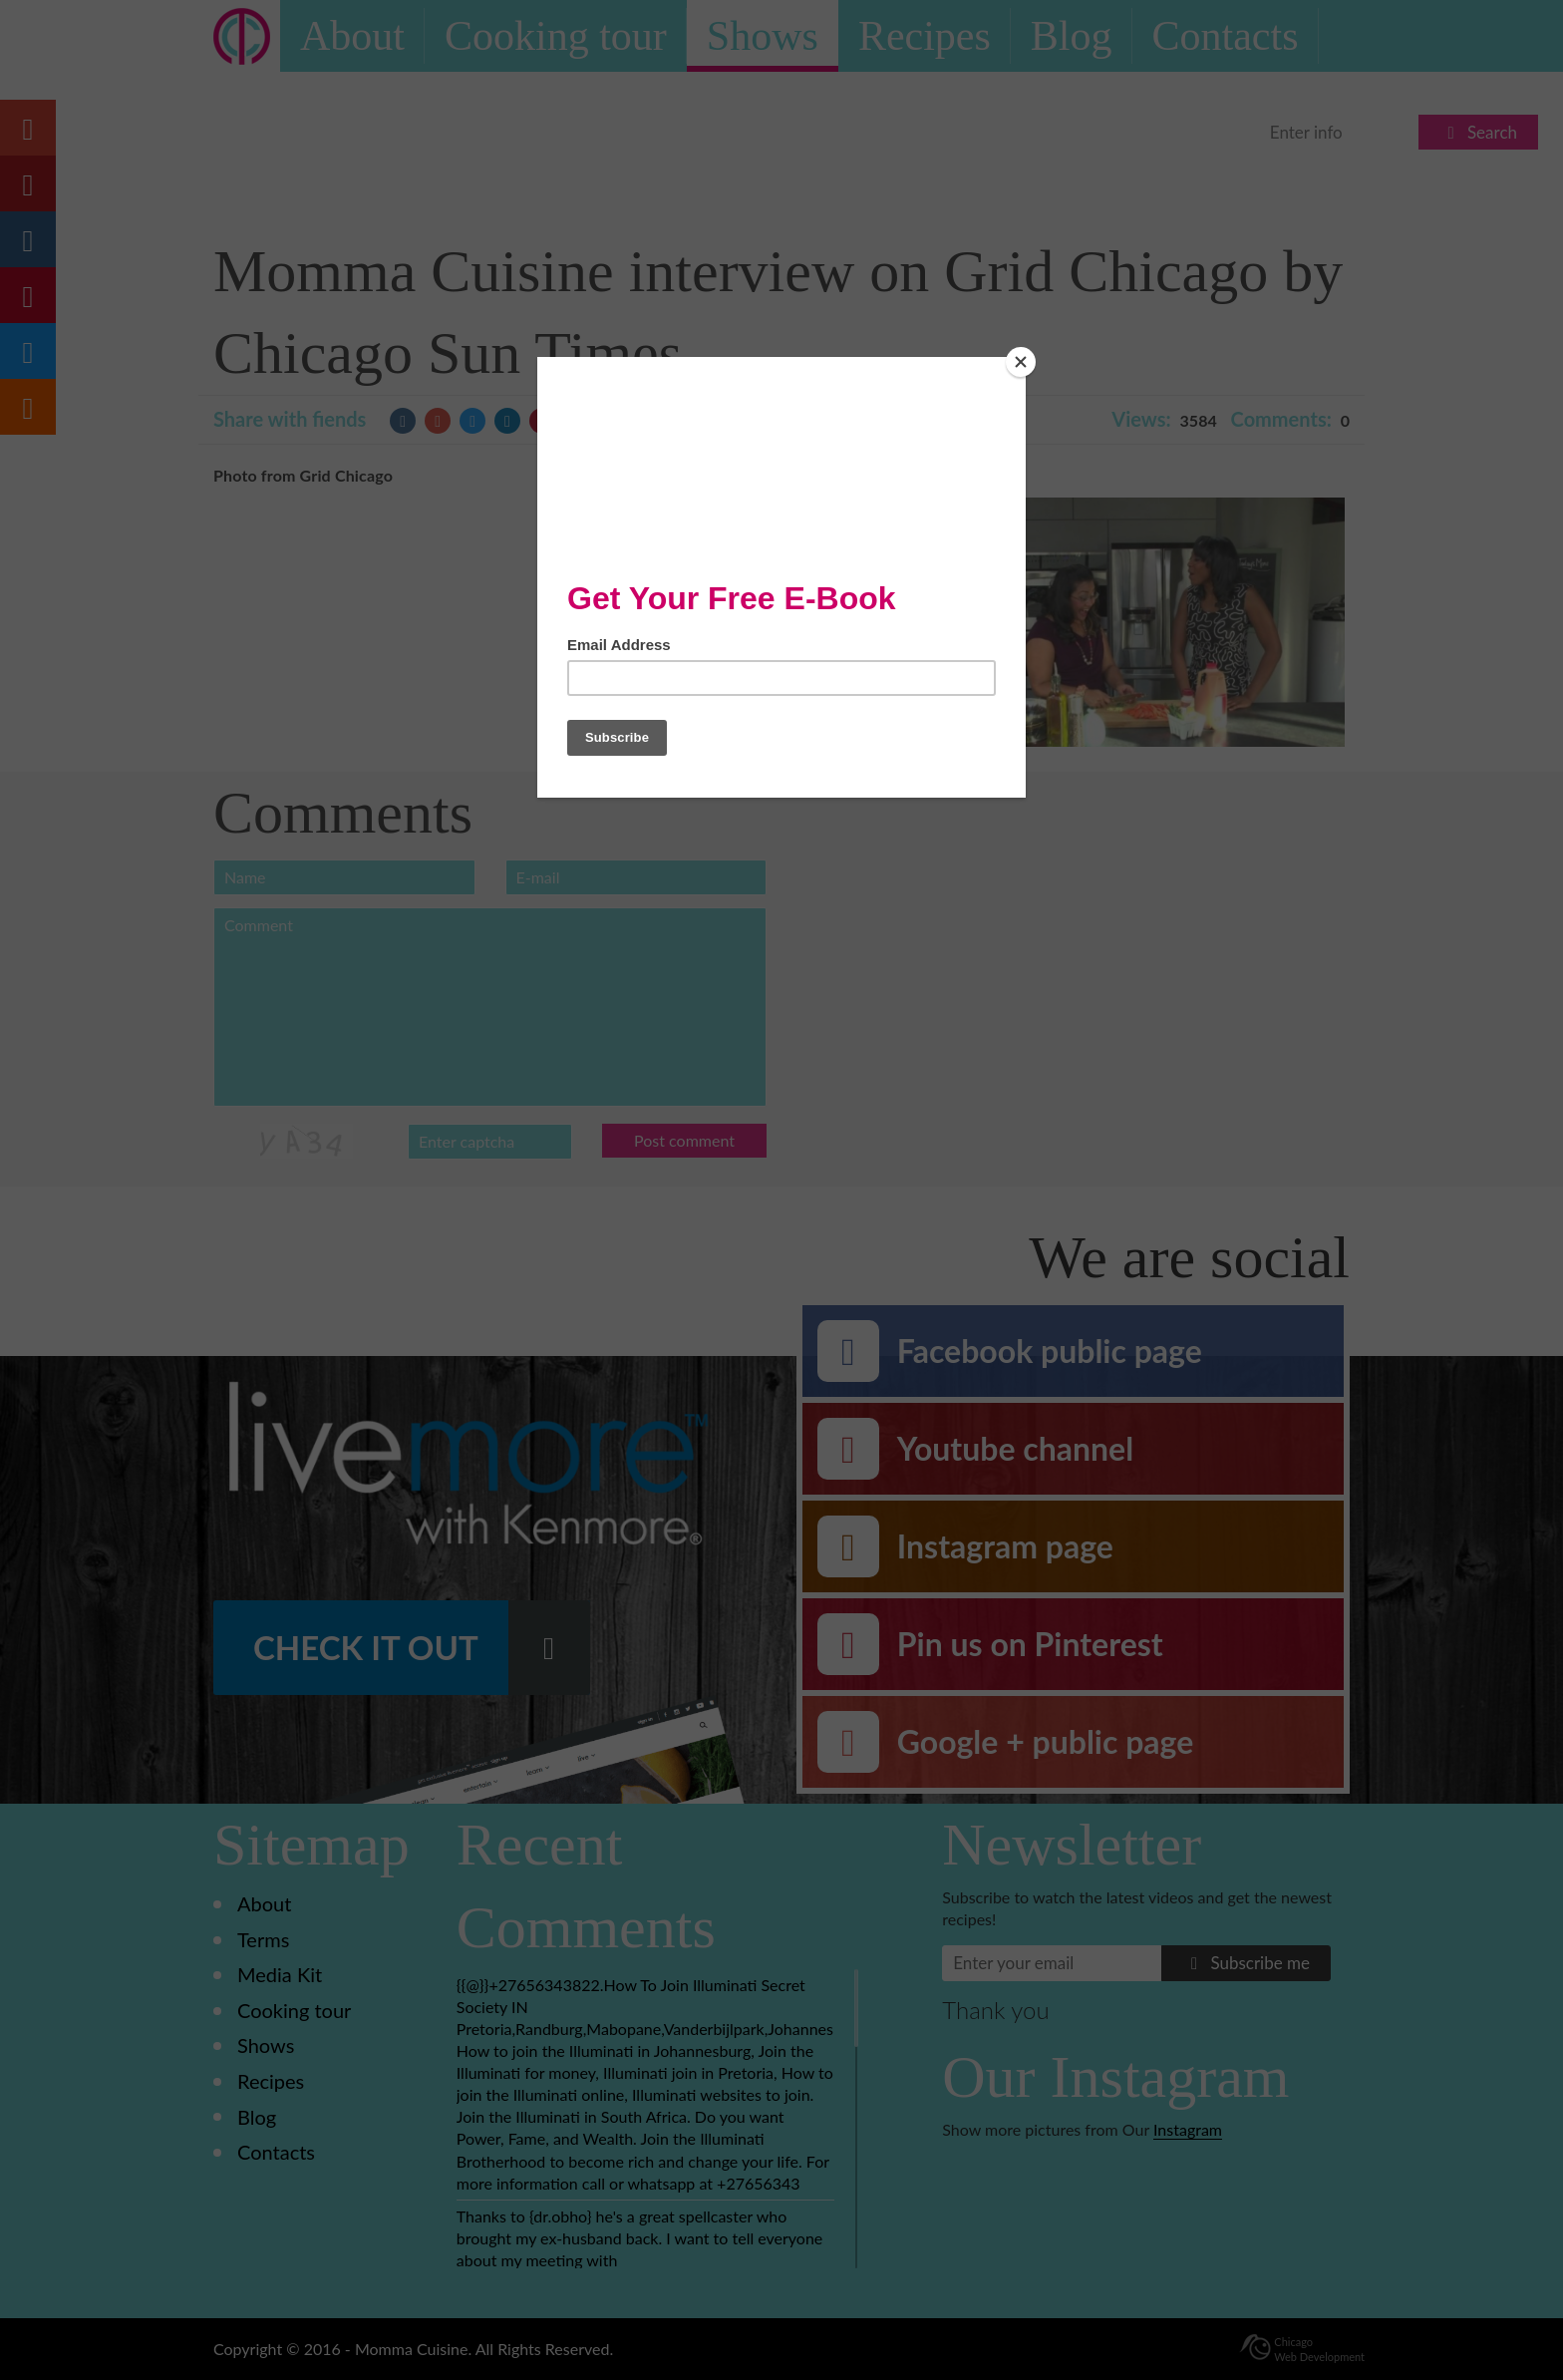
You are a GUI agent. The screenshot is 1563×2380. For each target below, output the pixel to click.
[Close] (1021, 362)
